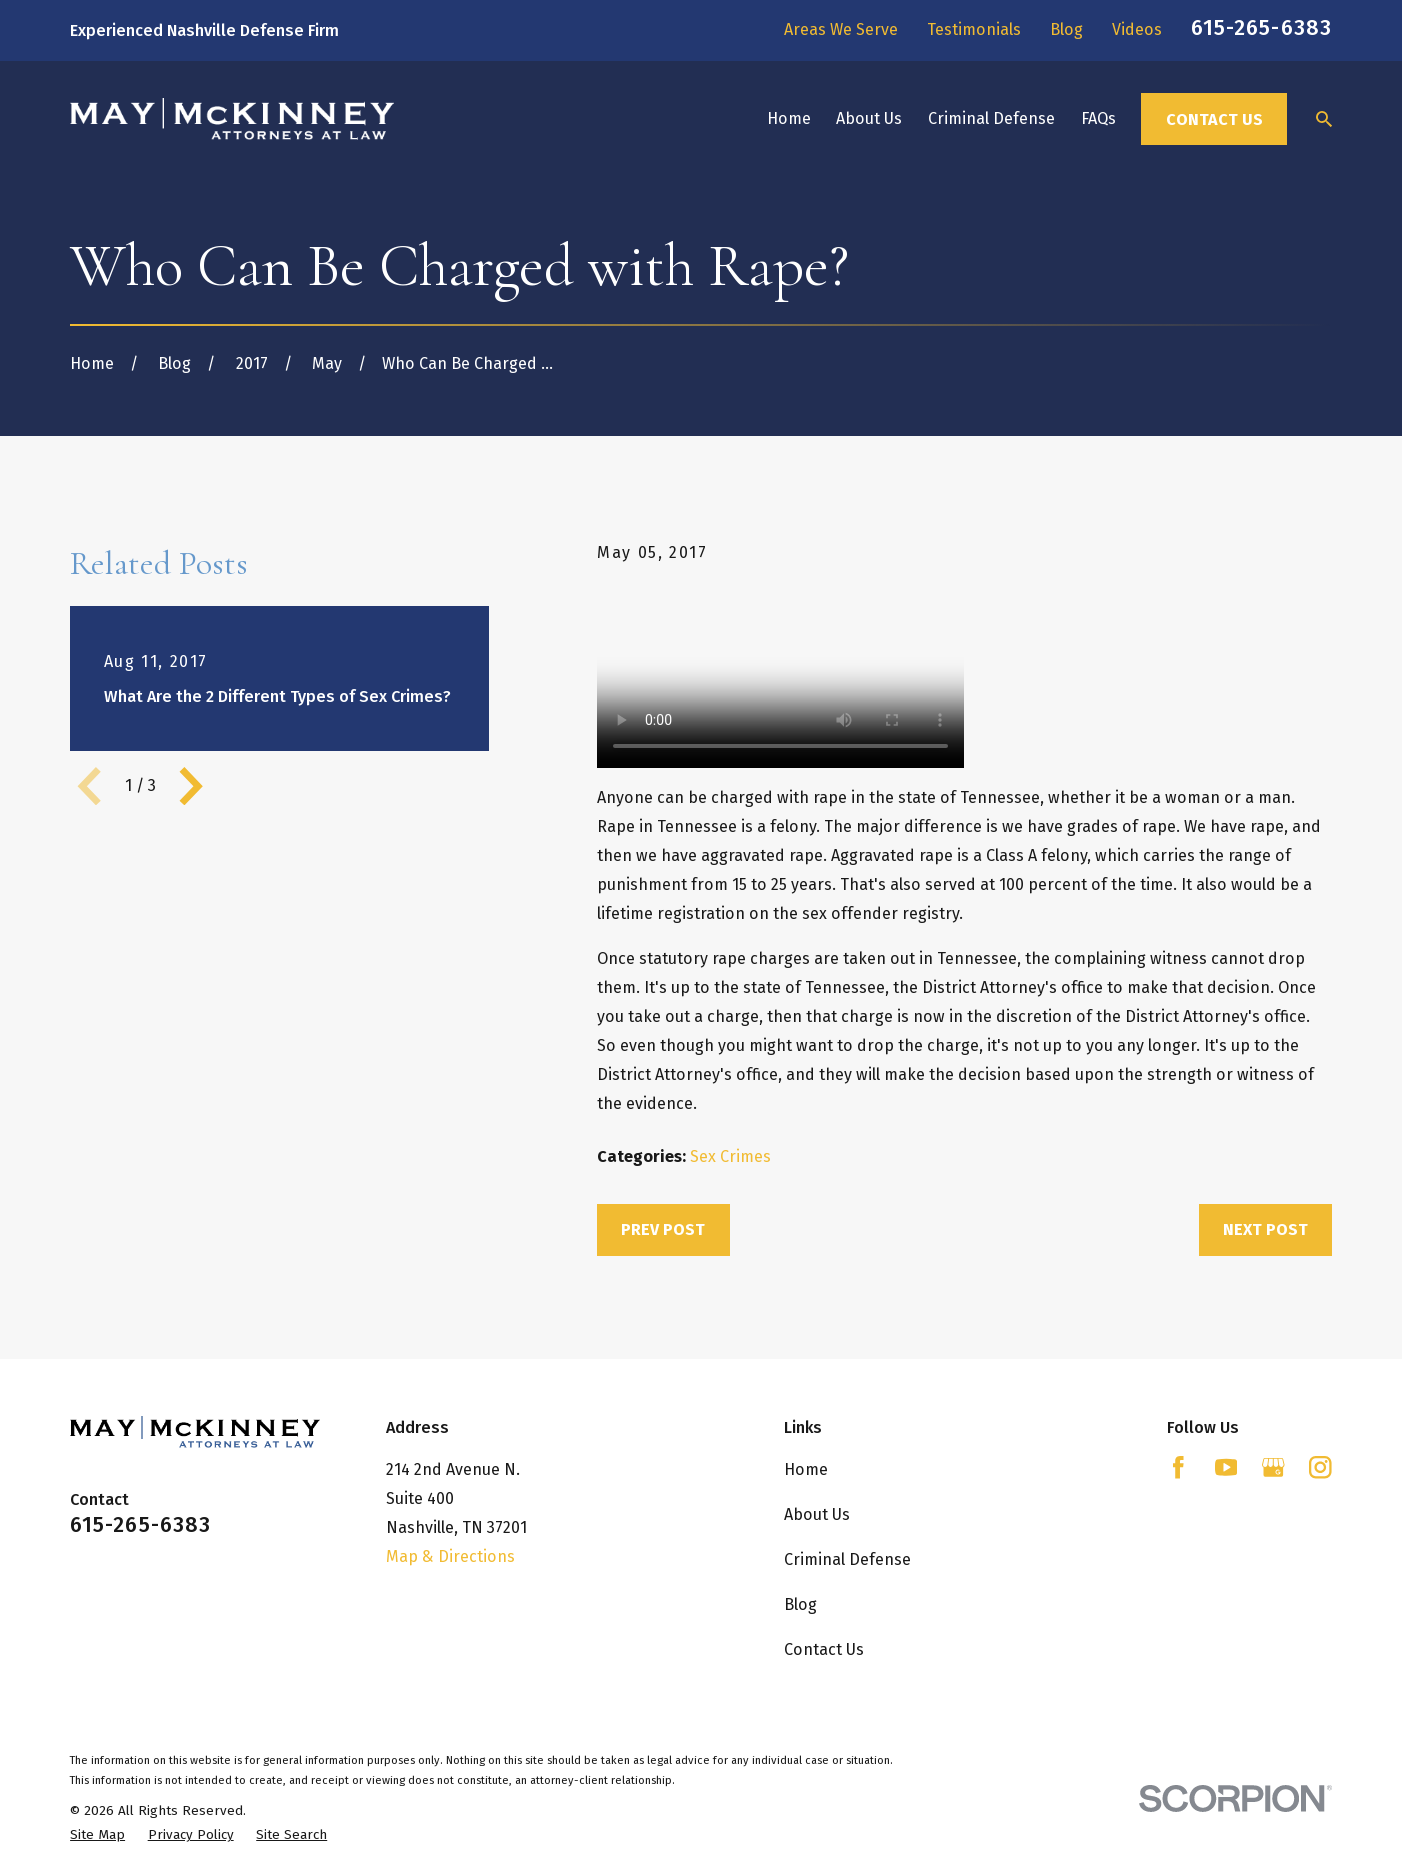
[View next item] (191, 786)
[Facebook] (1178, 1467)
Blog (1066, 29)
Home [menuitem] (789, 118)
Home (806, 1469)
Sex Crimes (730, 1156)
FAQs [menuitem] (1098, 118)
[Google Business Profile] (1273, 1467)
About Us (817, 1514)
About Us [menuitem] (869, 118)
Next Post (1265, 1229)
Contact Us (1214, 119)
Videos (1137, 29)
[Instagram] (1320, 1467)
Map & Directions (450, 1556)
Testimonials (974, 29)
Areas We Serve (841, 29)
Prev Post (663, 1229)
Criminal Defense (847, 1559)
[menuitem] (97, 1835)
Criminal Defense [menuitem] (991, 118)
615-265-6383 (1261, 28)
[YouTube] (1226, 1467)
